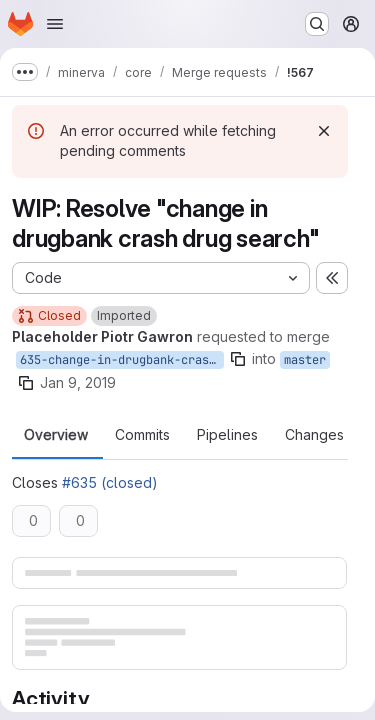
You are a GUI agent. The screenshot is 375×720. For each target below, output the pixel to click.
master (305, 360)
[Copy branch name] (238, 359)
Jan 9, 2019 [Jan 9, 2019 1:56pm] (78, 382)
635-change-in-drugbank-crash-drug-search (122, 360)
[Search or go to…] (317, 24)
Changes (314, 435)
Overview (56, 435)
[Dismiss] (324, 131)
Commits (142, 435)
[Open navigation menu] (55, 24)
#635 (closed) (110, 482)
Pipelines (227, 435)
